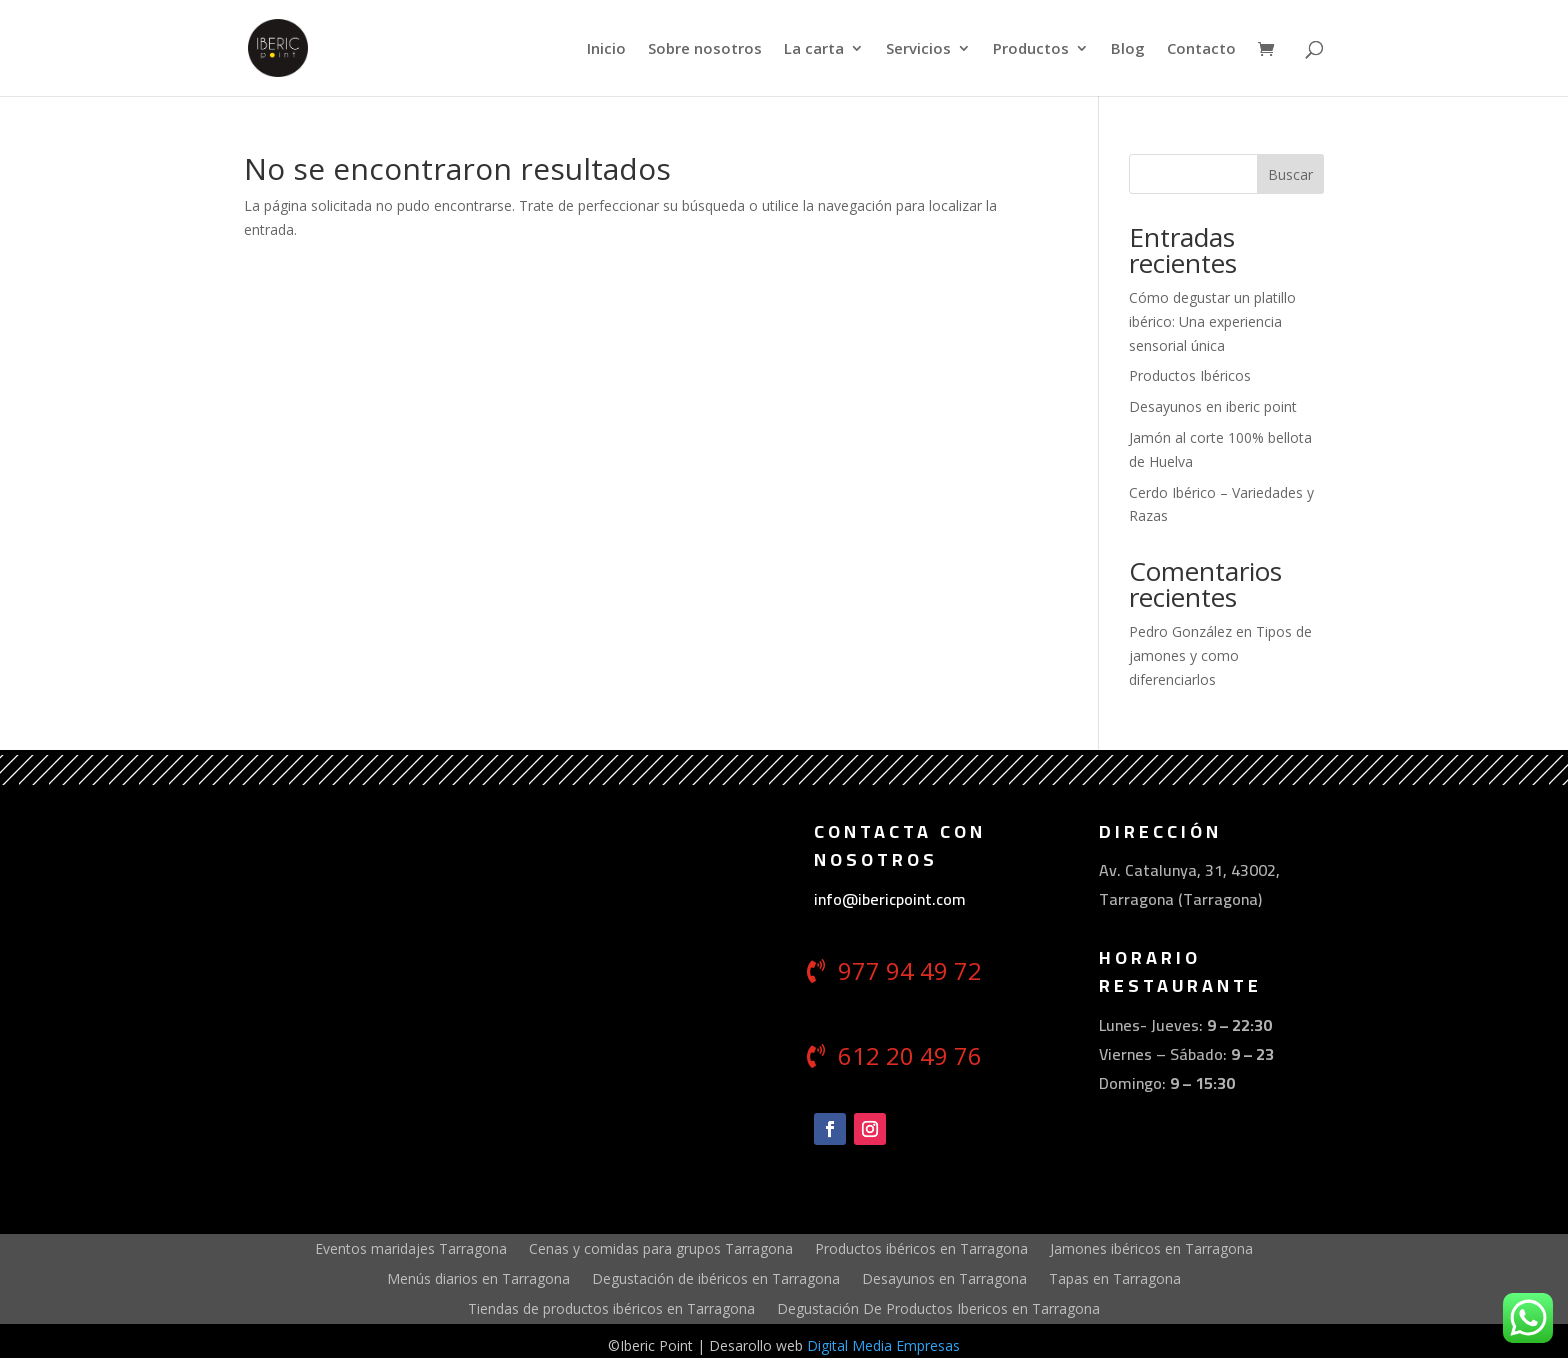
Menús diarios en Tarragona (478, 1277)
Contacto (1201, 49)
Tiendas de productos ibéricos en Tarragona (611, 1307)
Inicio (606, 49)
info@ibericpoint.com (890, 899)
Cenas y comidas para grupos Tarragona (661, 1247)
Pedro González (1180, 631)
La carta (814, 49)
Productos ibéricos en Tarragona (921, 1247)
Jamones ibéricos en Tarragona (1151, 1247)
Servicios (918, 49)
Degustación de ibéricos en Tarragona (716, 1277)
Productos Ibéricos (1190, 375)
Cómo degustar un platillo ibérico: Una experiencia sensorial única (1212, 321)
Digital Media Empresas (883, 1345)
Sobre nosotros (705, 49)
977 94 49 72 (910, 970)
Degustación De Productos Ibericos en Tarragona (938, 1307)
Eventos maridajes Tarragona (411, 1247)
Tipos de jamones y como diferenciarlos (1220, 655)
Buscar (1290, 174)
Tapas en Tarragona (1115, 1277)
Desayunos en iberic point (1213, 406)
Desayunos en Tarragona (944, 1277)
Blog (1128, 49)
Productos (1031, 49)
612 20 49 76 (910, 1055)
